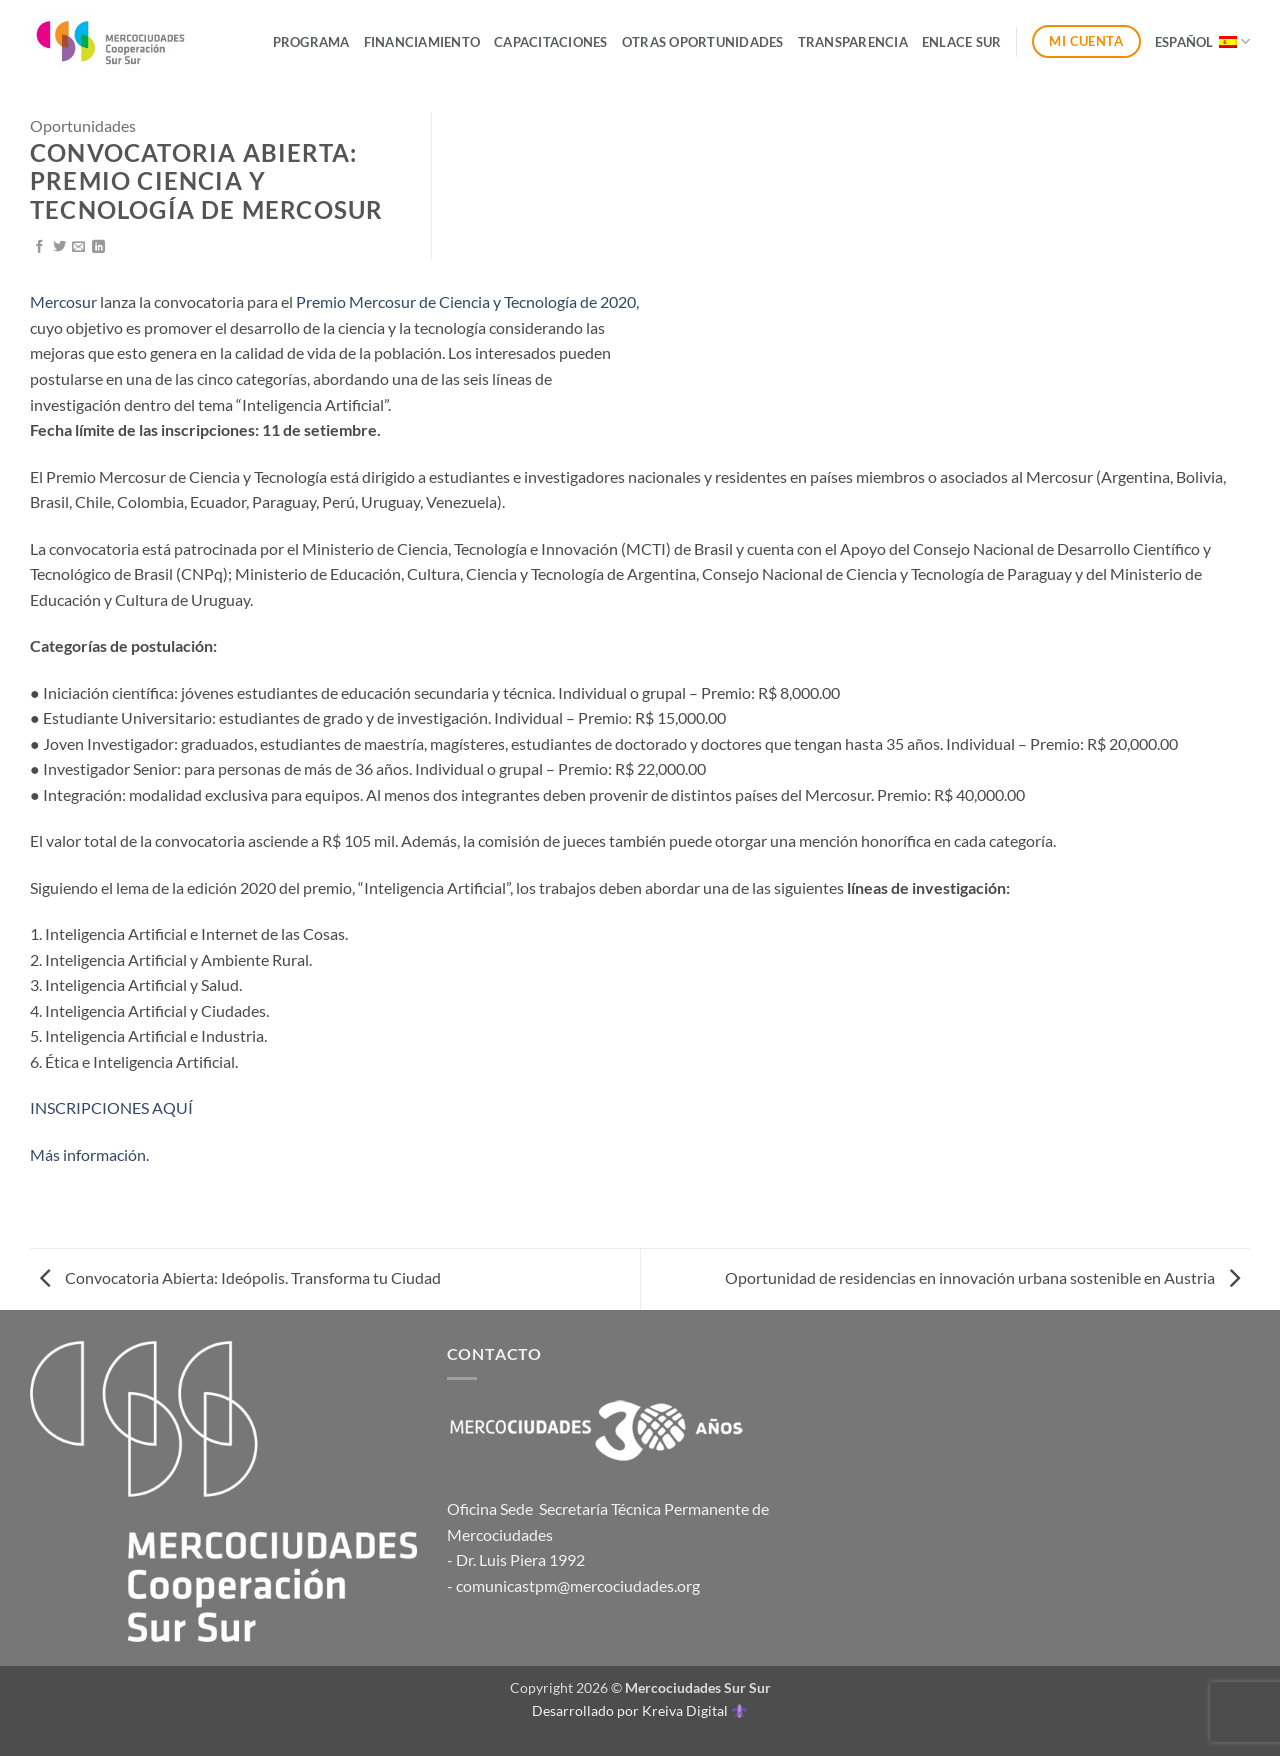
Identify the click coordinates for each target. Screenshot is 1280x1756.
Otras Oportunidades (703, 42)
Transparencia (853, 42)
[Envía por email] (78, 247)
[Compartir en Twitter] (59, 247)
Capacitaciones (551, 42)
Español (1202, 41)
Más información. (89, 1154)
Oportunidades (83, 125)
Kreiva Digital (694, 1710)
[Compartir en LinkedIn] (98, 247)
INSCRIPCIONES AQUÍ (111, 1107)
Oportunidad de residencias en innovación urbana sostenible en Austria (982, 1277)
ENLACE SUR (962, 42)
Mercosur (63, 301)
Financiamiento (422, 42)
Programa (311, 42)
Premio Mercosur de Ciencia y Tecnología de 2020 (466, 301)
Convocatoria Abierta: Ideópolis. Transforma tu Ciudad (240, 1277)
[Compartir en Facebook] (39, 247)
